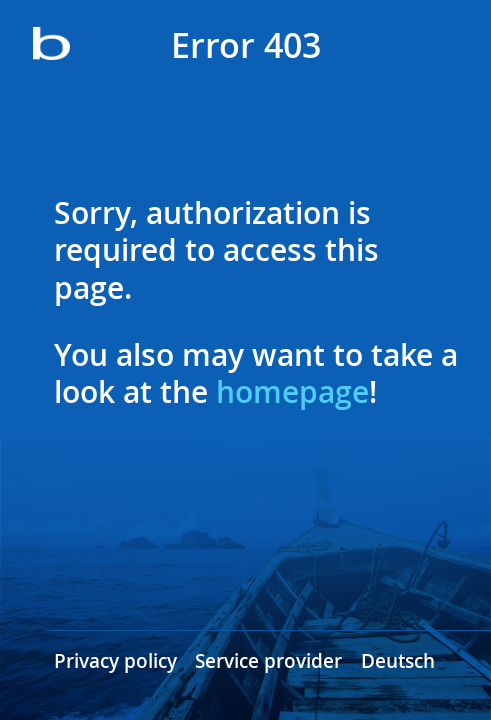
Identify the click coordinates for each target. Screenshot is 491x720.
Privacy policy (115, 661)
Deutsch (398, 661)
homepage (292, 392)
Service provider (268, 661)
